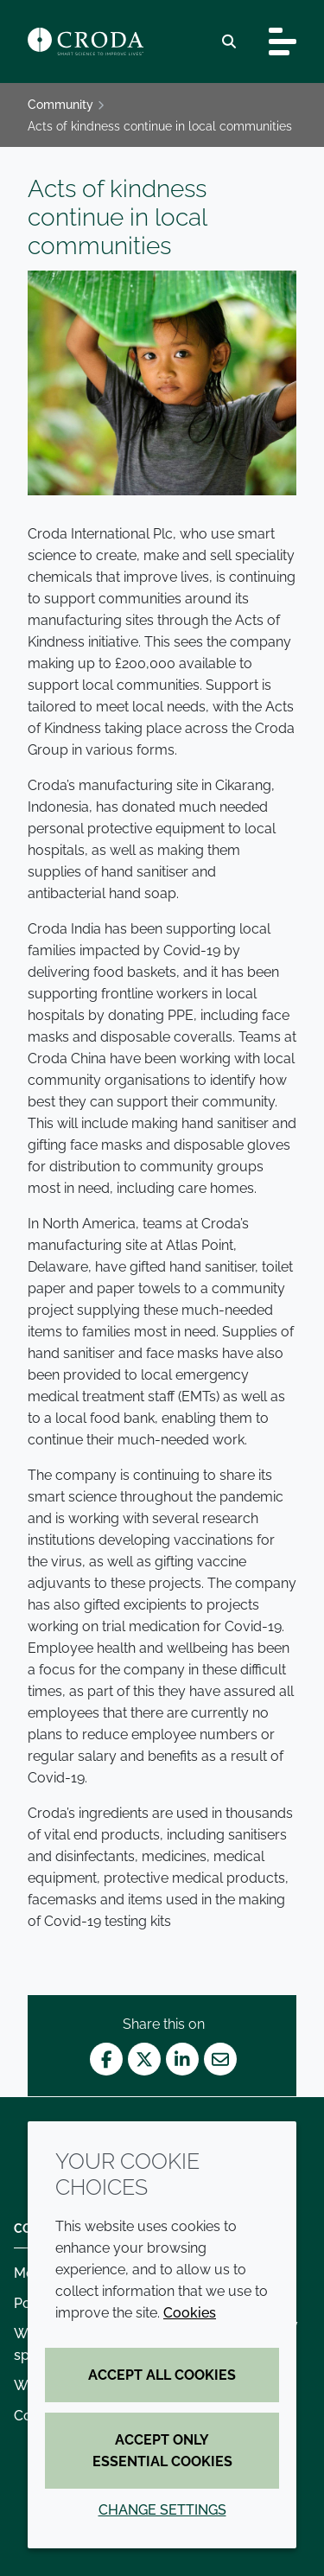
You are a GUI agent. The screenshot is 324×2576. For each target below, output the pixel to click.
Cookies (189, 2313)
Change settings (162, 2510)
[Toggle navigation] (282, 41)
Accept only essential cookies (162, 2451)
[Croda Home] (85, 41)
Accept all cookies (162, 2375)
